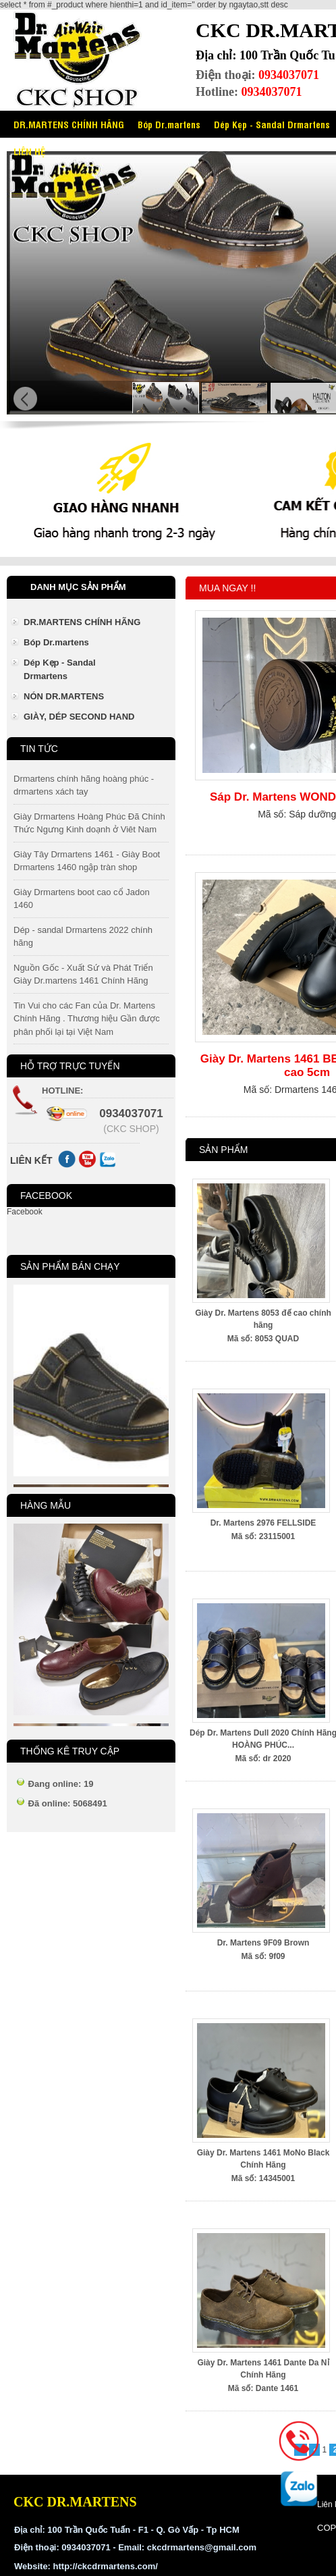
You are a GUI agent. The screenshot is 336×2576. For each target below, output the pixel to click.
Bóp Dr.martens (169, 123)
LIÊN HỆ (29, 150)
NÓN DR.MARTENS (64, 696)
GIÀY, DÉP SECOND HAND (79, 717)
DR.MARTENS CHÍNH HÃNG (68, 123)
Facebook (25, 1211)
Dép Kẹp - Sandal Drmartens (60, 669)
